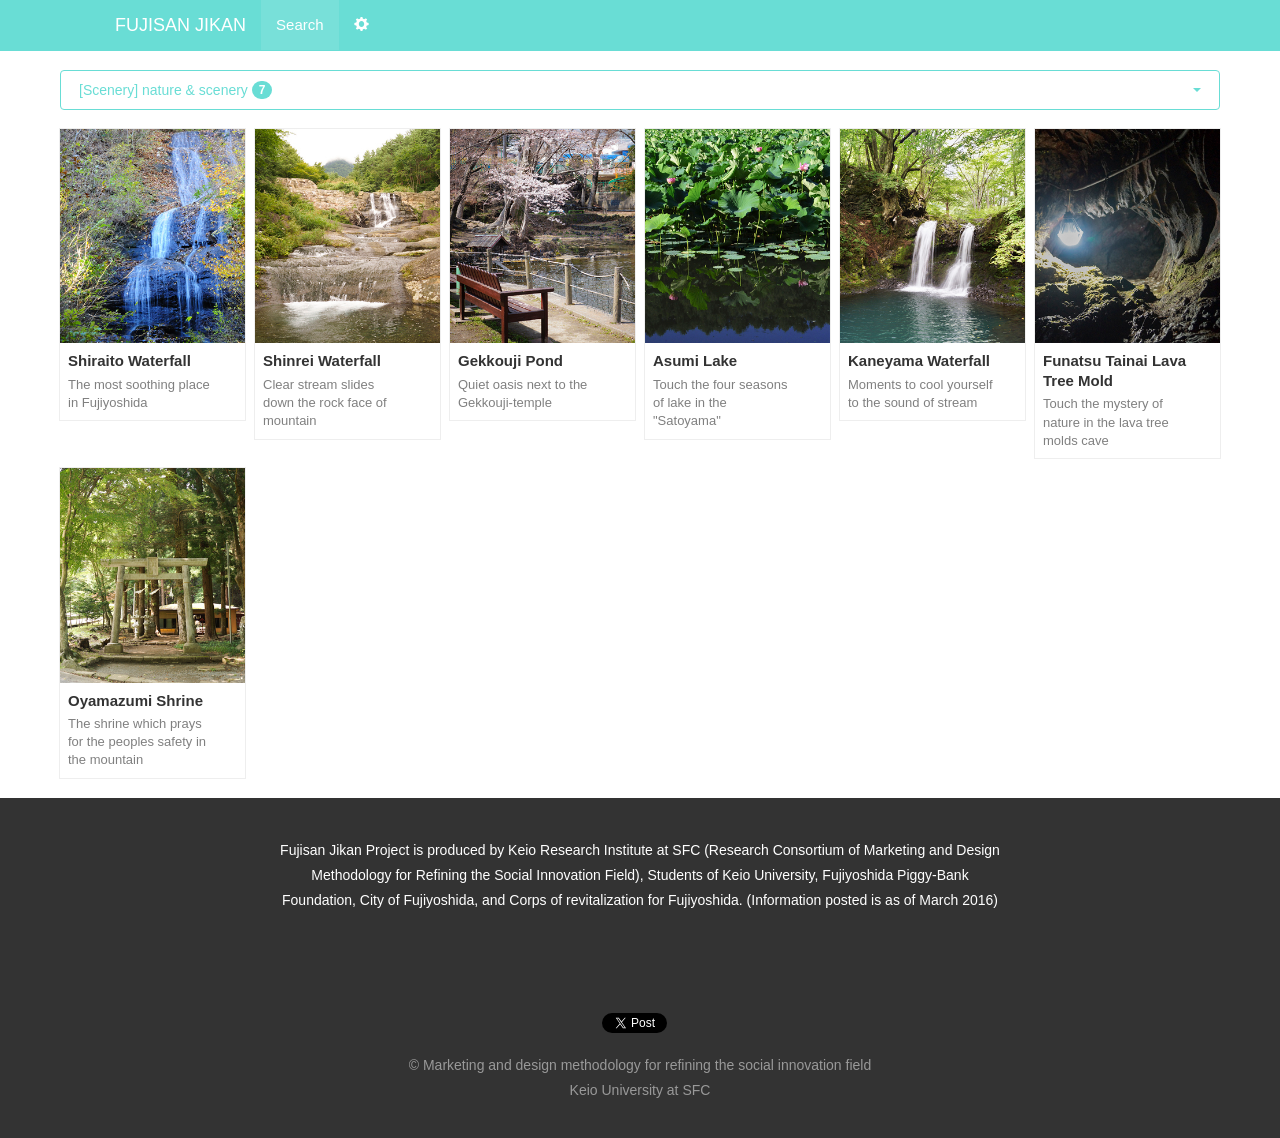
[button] (361, 25)
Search (300, 24)
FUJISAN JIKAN (180, 25)
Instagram (614, 963)
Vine (666, 963)
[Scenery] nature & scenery (640, 90)
